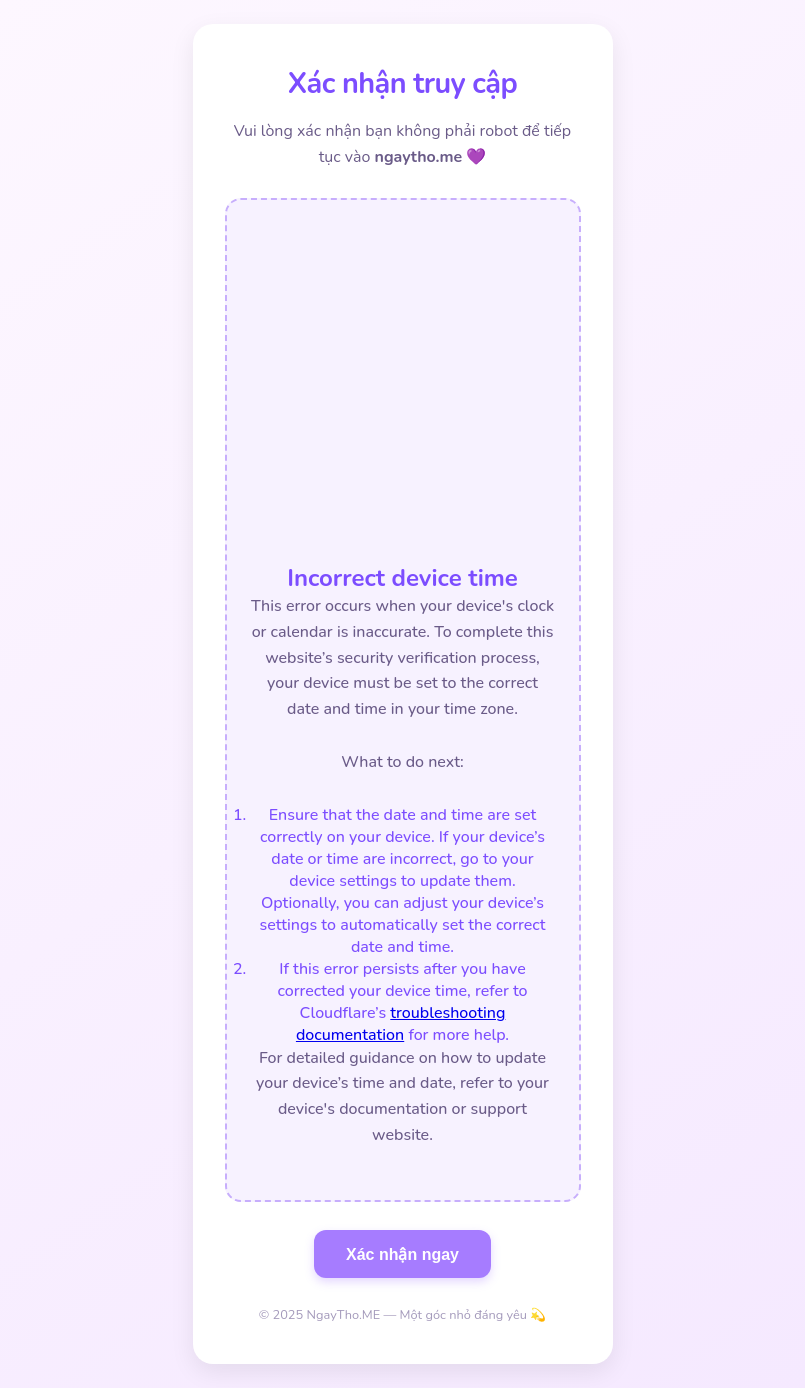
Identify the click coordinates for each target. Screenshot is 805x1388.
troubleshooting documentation (400, 1024)
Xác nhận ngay (402, 1254)
